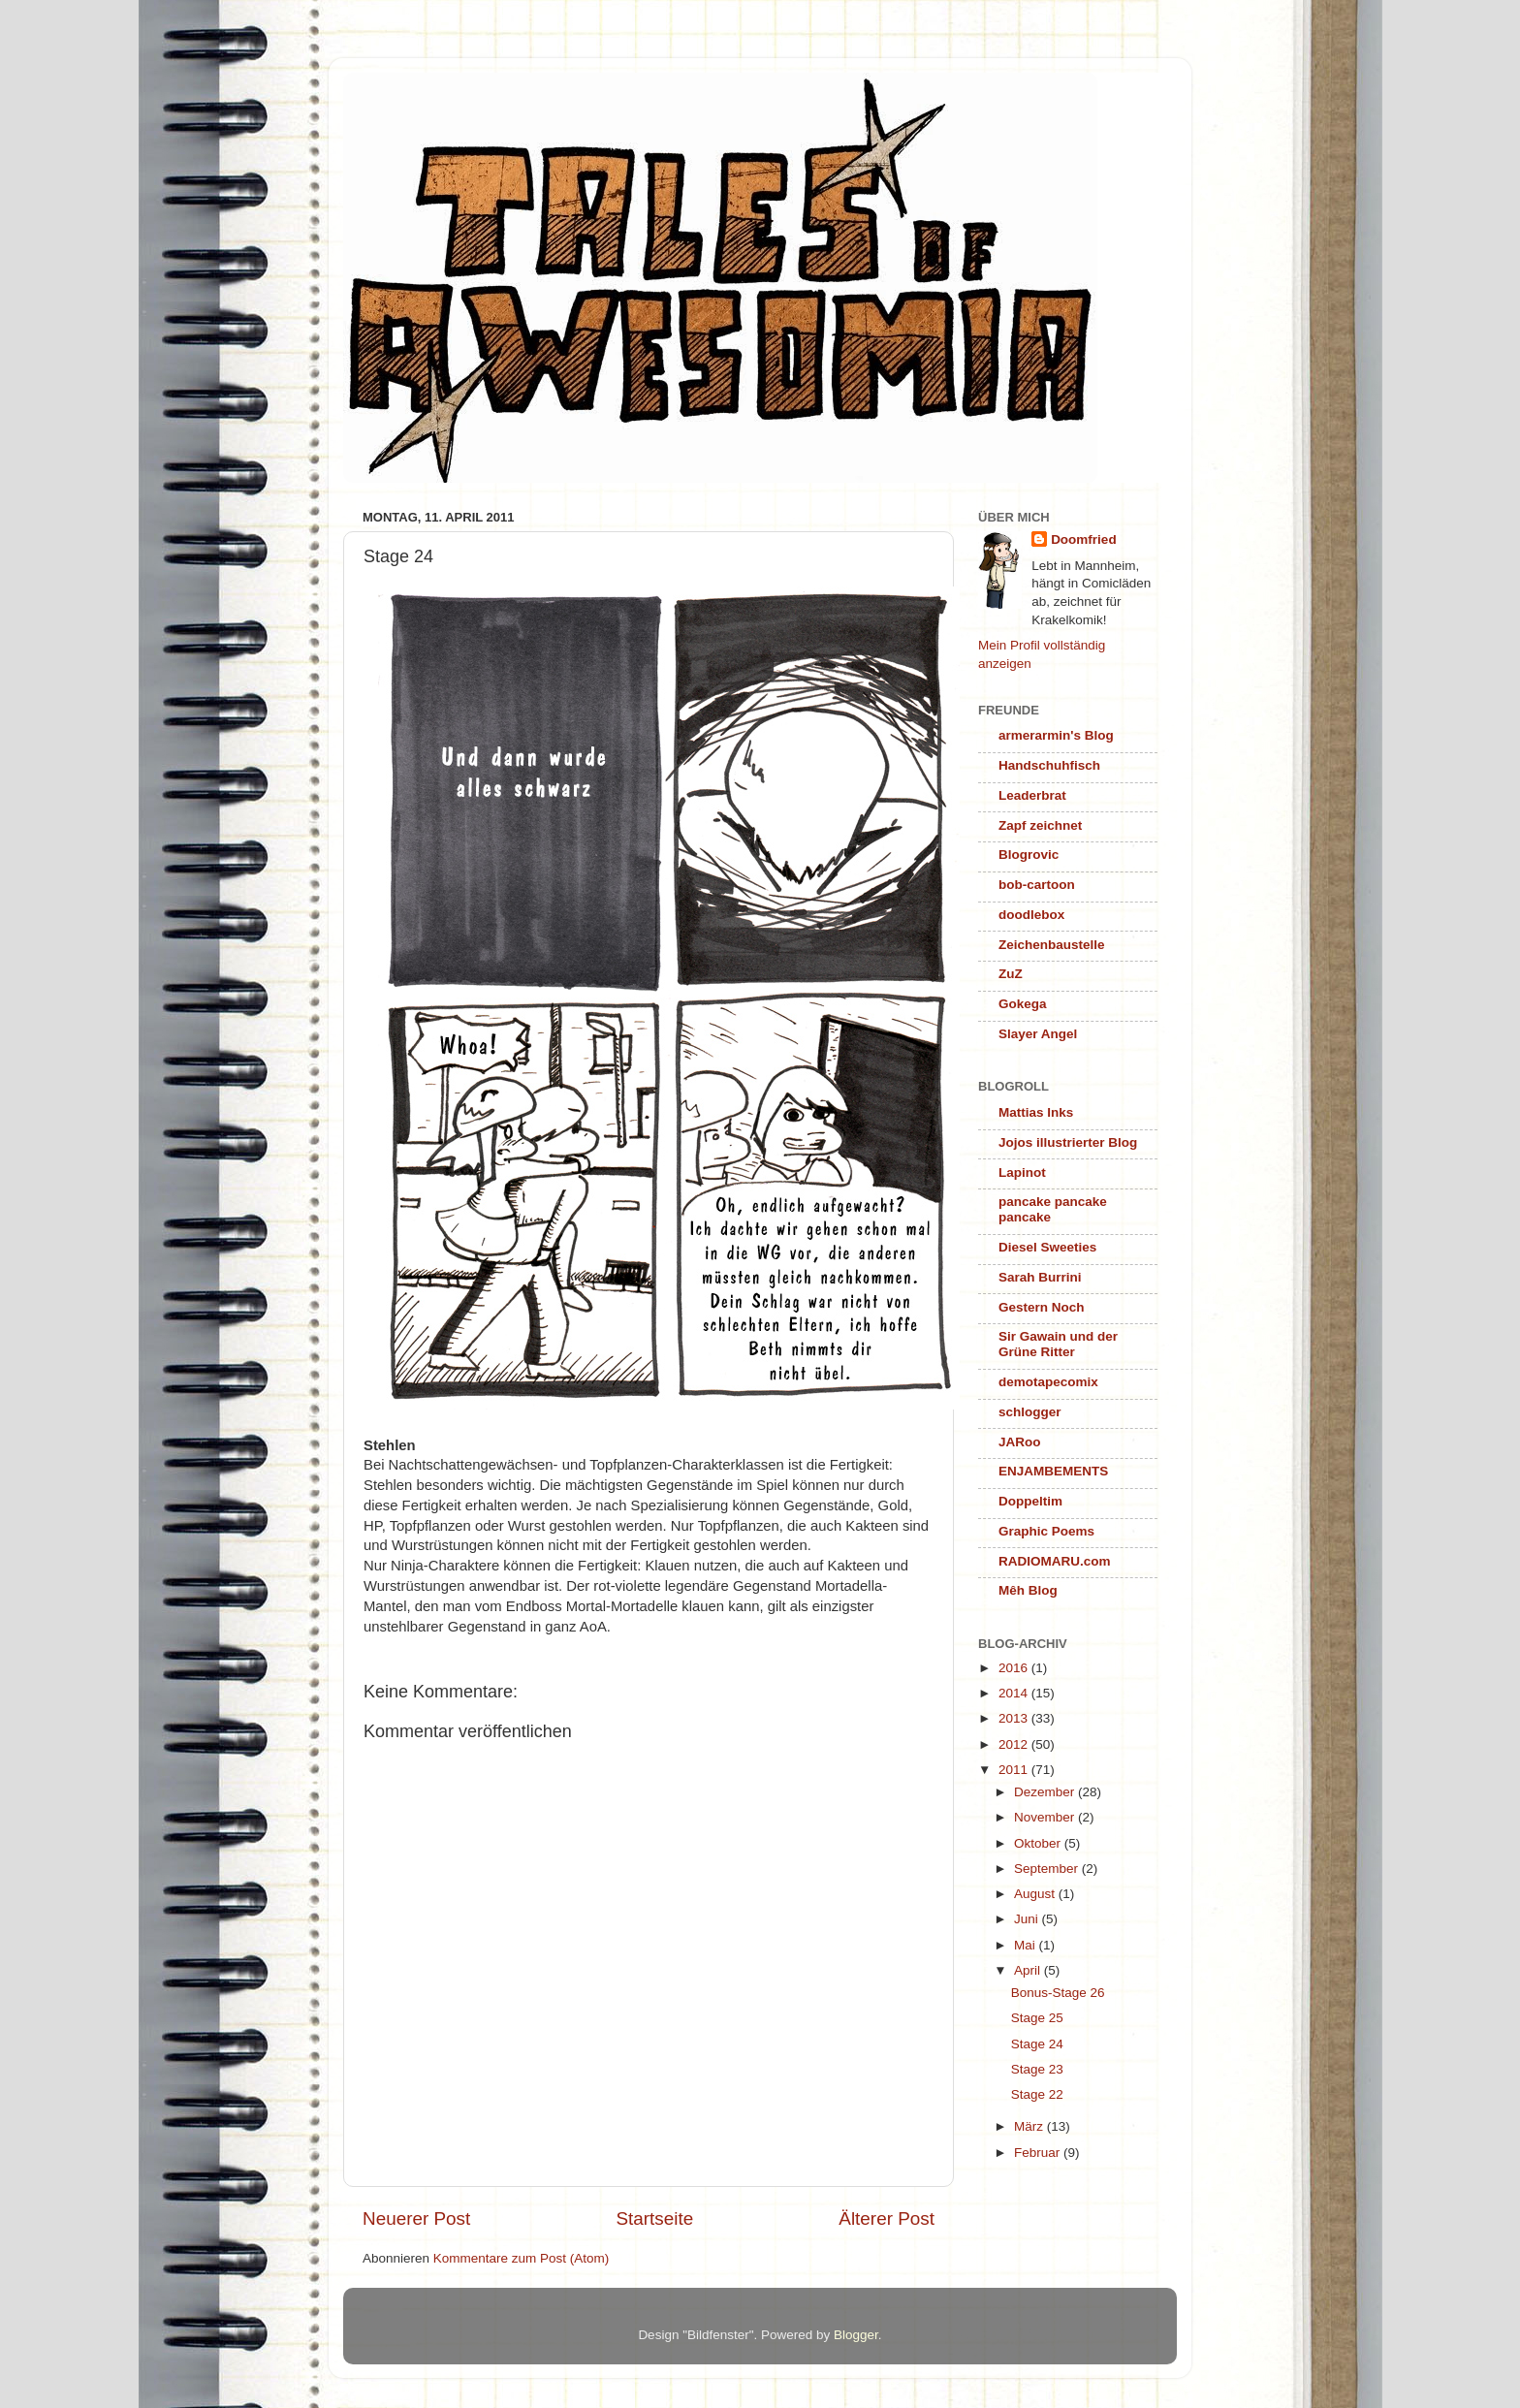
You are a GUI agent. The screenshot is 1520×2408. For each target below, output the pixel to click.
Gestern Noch (1041, 1307)
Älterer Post (886, 2218)
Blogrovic (1028, 854)
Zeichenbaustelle (1051, 944)
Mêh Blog (1028, 1590)
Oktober (1039, 1843)
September (1048, 1868)
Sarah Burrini (1040, 1277)
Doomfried (1084, 539)
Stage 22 (1037, 2094)
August (1036, 1893)
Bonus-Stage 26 (1058, 1992)
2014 (1014, 1693)
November (1046, 1817)
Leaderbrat (1032, 795)
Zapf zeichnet (1040, 825)
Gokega (1022, 1004)
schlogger (1029, 1412)
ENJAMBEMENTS (1053, 1471)
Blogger (856, 2335)
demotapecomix (1048, 1382)
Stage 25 (1037, 2018)
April (1029, 1970)
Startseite (654, 2218)
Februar (1038, 2152)
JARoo (1019, 1442)
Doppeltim (1030, 1501)
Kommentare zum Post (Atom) (521, 2258)
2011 (1014, 1769)
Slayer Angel (1037, 1034)
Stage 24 (1037, 2044)
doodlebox (1031, 914)
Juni (1028, 1919)
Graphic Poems (1046, 1531)
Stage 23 (1037, 2069)
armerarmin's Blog (1056, 735)
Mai (1026, 1945)
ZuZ (1010, 973)
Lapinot (1022, 1172)
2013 (1014, 1718)
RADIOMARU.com (1054, 1561)
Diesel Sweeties (1047, 1247)
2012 (1014, 1744)
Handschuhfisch (1049, 765)
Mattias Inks (1035, 1112)
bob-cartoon (1036, 884)
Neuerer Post (416, 2218)
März (1030, 2126)
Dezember (1046, 1792)
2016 (1014, 1668)
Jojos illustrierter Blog (1067, 1142)
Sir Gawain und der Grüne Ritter (1058, 1344)
